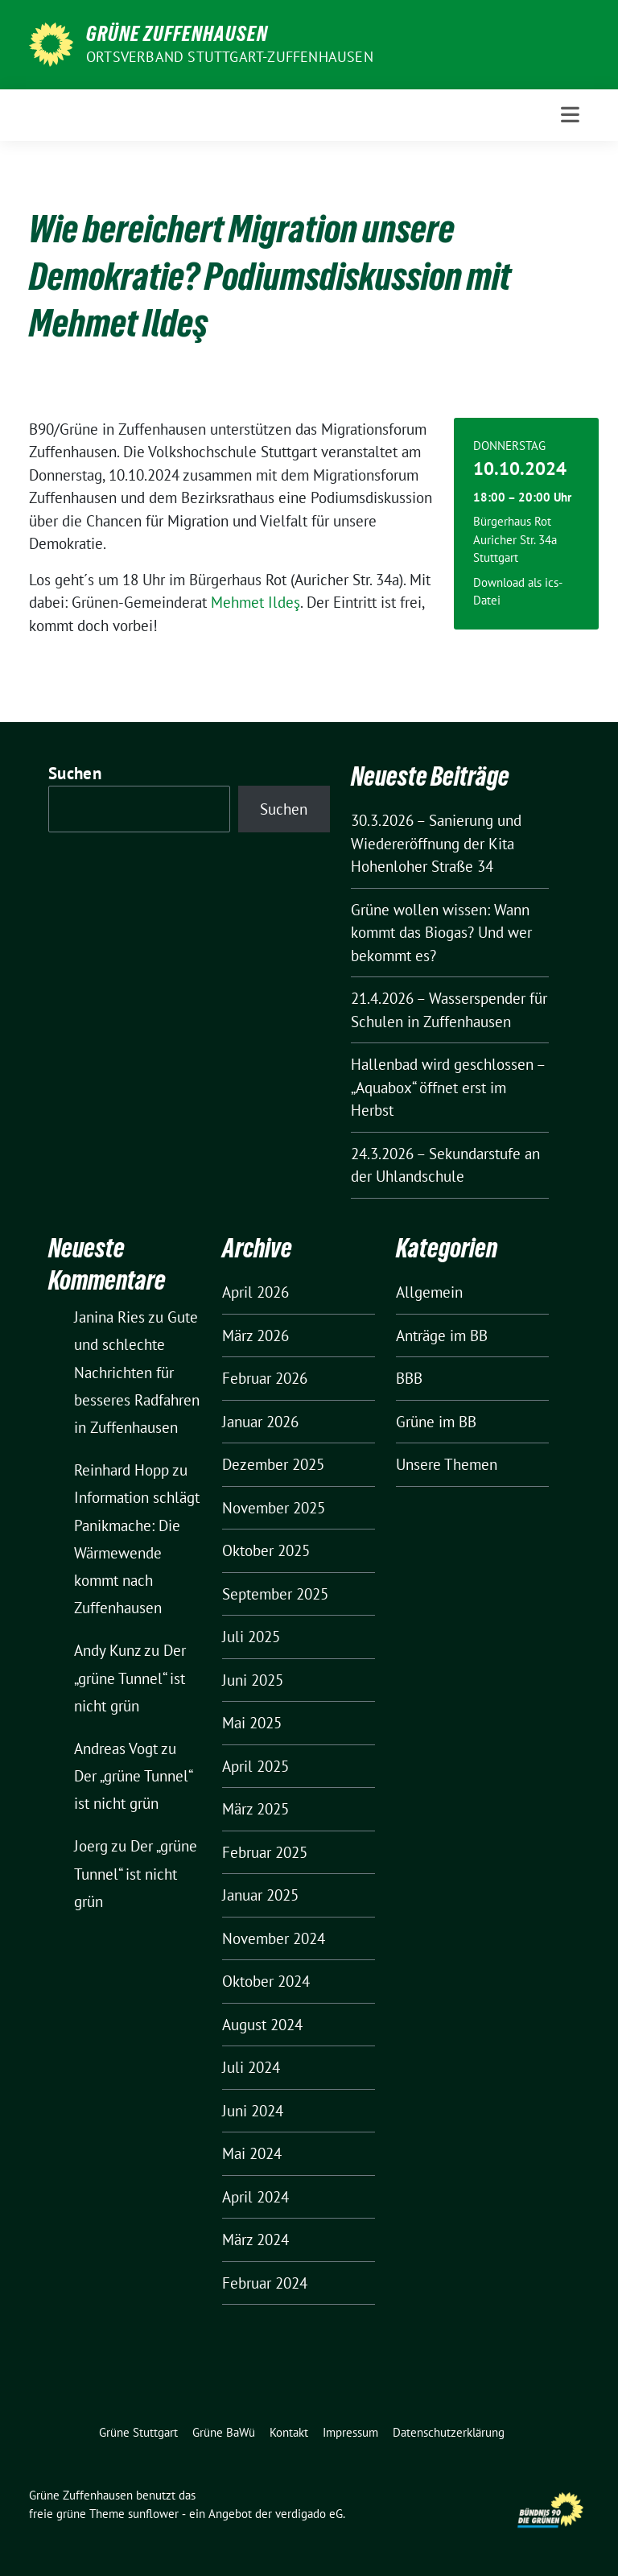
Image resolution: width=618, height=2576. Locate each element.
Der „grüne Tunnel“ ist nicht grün (130, 1678)
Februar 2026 (264, 1378)
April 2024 (255, 2197)
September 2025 (275, 1594)
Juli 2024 (251, 2067)
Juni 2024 (252, 2110)
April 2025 (255, 1766)
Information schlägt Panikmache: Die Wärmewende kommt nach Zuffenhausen (137, 1552)
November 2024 (273, 1938)
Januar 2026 (260, 1421)
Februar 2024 (264, 2283)
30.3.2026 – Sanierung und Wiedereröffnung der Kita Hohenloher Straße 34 (436, 843)
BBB (409, 1378)
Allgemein (429, 1292)
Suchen (74, 773)
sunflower (153, 2513)
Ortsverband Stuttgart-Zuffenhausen (229, 56)
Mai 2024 (252, 2153)
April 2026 (255, 1292)
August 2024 (262, 2024)
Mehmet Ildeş (255, 602)
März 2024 (255, 2239)
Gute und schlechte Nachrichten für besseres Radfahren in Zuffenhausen (137, 1372)
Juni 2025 (252, 1680)
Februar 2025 (264, 1852)
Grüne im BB (436, 1421)
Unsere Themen (446, 1464)
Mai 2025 (252, 1722)
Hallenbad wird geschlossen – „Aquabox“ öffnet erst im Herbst (448, 1087)
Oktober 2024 (266, 1981)
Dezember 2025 (273, 1464)
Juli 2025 (251, 1636)
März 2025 (255, 1808)
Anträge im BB (442, 1335)
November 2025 (273, 1507)
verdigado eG (309, 2513)
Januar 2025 (260, 1895)
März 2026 (255, 1335)
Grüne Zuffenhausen (177, 34)
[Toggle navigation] (570, 115)
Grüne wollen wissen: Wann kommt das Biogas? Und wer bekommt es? (441, 932)
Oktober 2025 (266, 1550)
